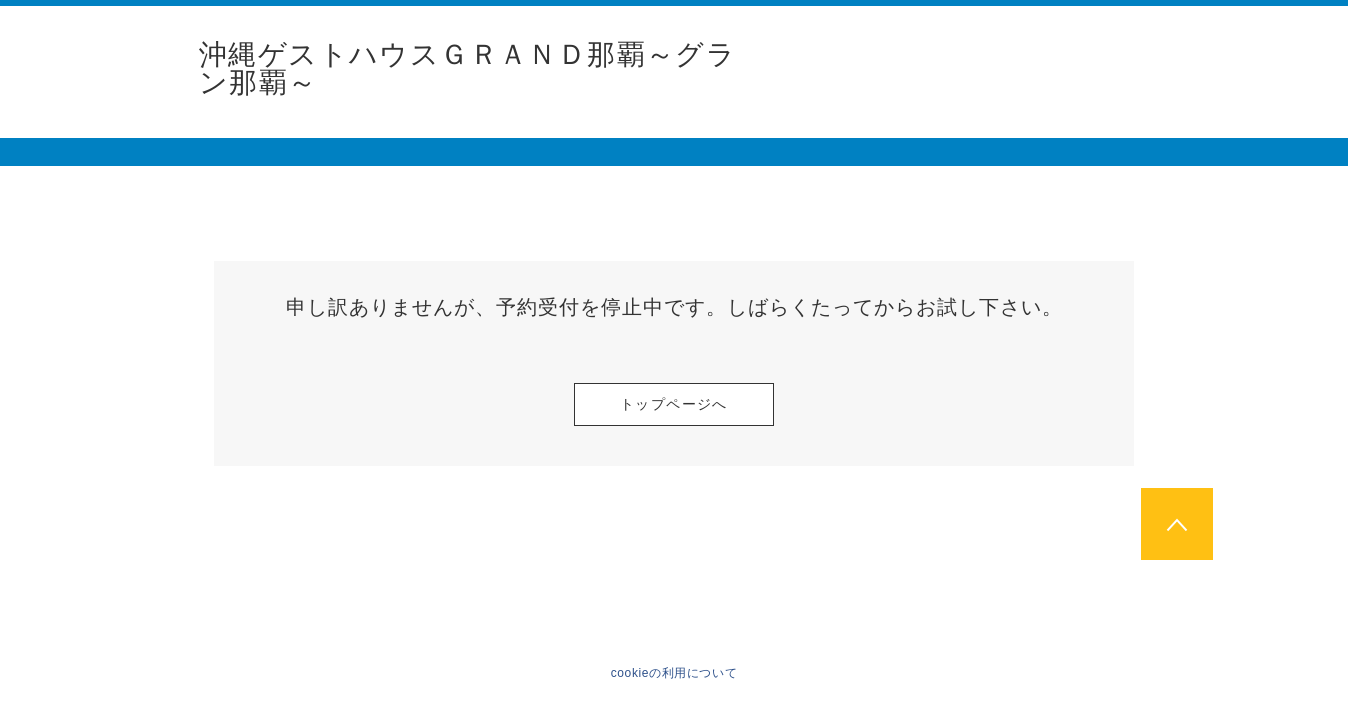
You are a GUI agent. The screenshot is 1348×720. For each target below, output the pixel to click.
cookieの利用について (674, 673)
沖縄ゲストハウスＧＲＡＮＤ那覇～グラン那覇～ (467, 69)
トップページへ (674, 404)
